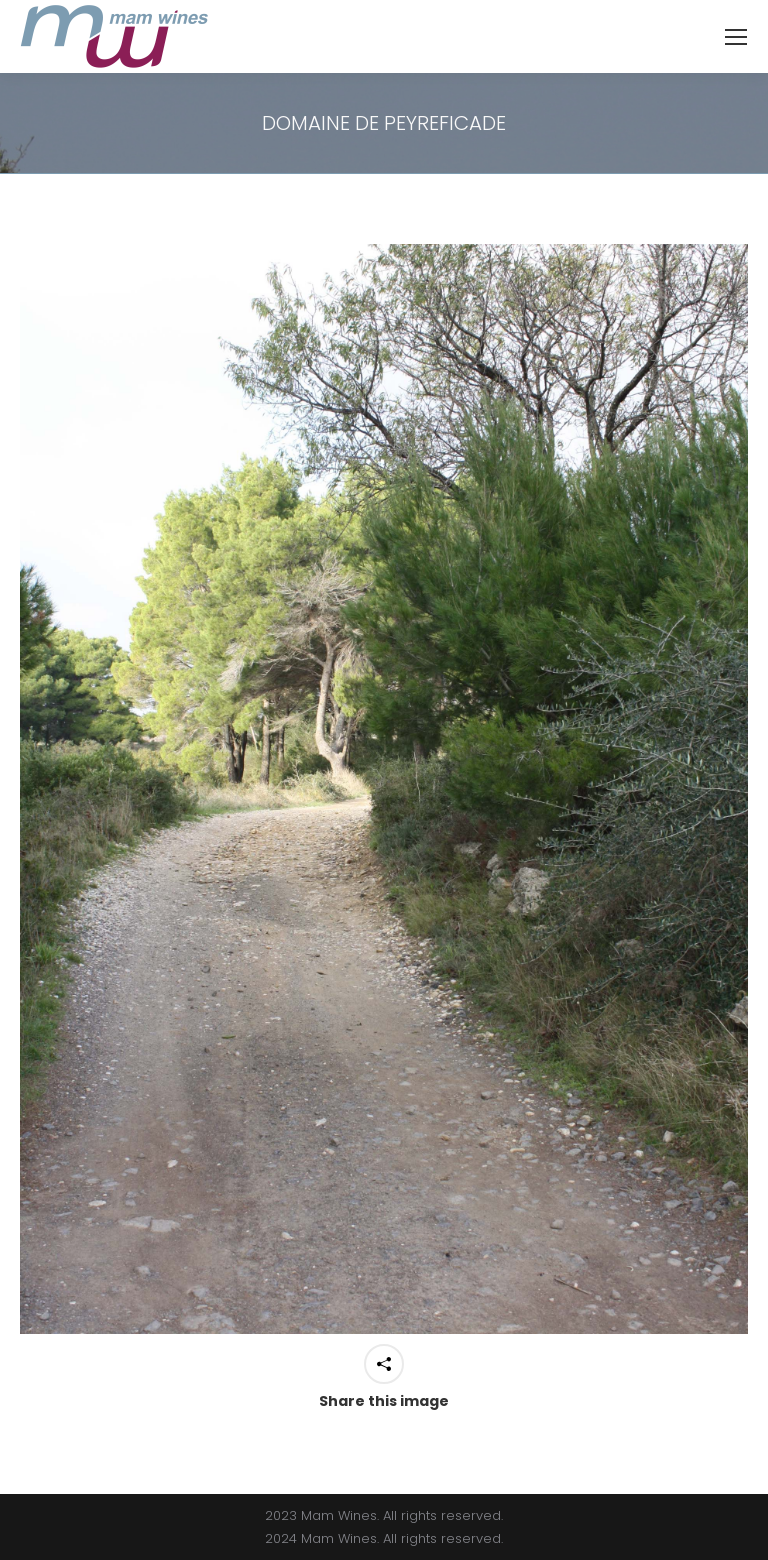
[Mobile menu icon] (736, 37)
